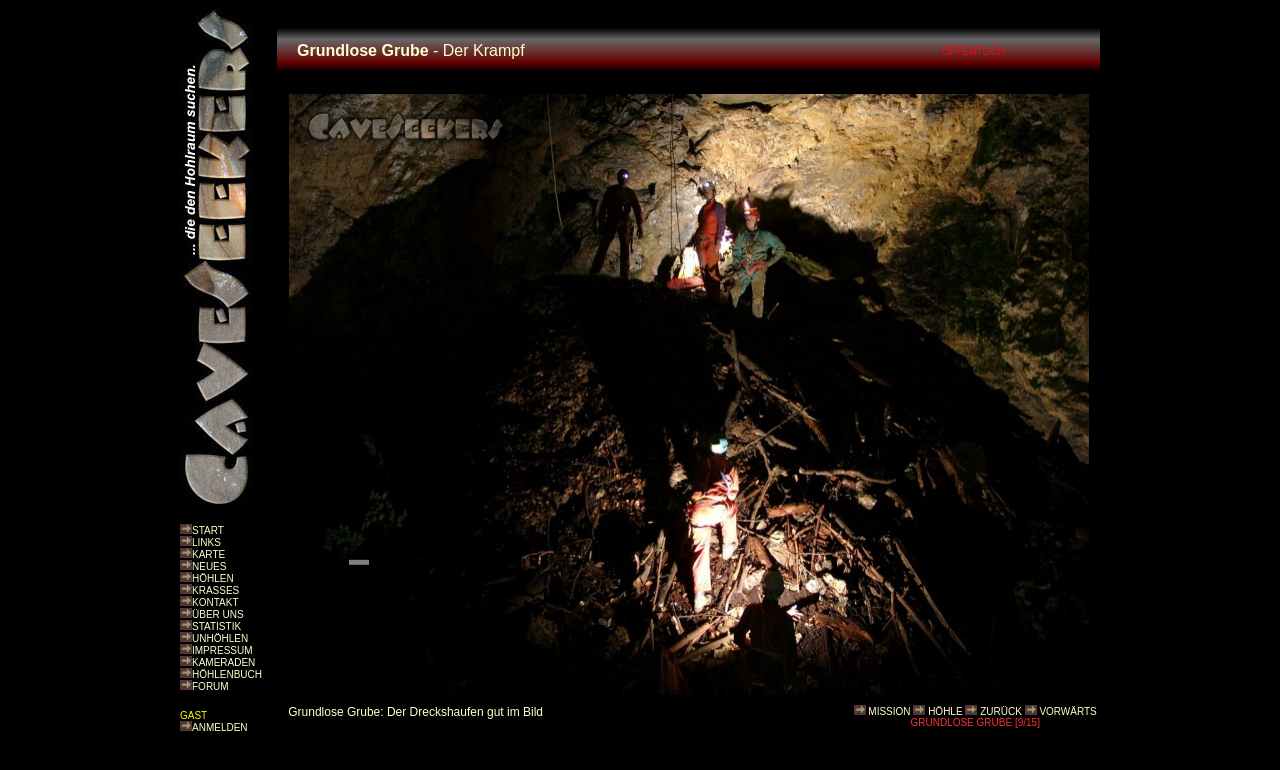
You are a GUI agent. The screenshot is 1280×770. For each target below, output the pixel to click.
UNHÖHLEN (220, 638)
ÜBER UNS (218, 614)
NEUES (209, 566)
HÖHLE (945, 711)
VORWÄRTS (1067, 711)
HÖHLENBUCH (227, 674)
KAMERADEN (223, 662)
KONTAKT (215, 602)
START (208, 530)
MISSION (889, 711)
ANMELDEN (220, 727)
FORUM (210, 686)
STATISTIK (216, 626)
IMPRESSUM (222, 650)
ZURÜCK (1001, 711)
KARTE (208, 554)
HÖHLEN (213, 578)
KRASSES (215, 590)
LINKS (206, 542)
